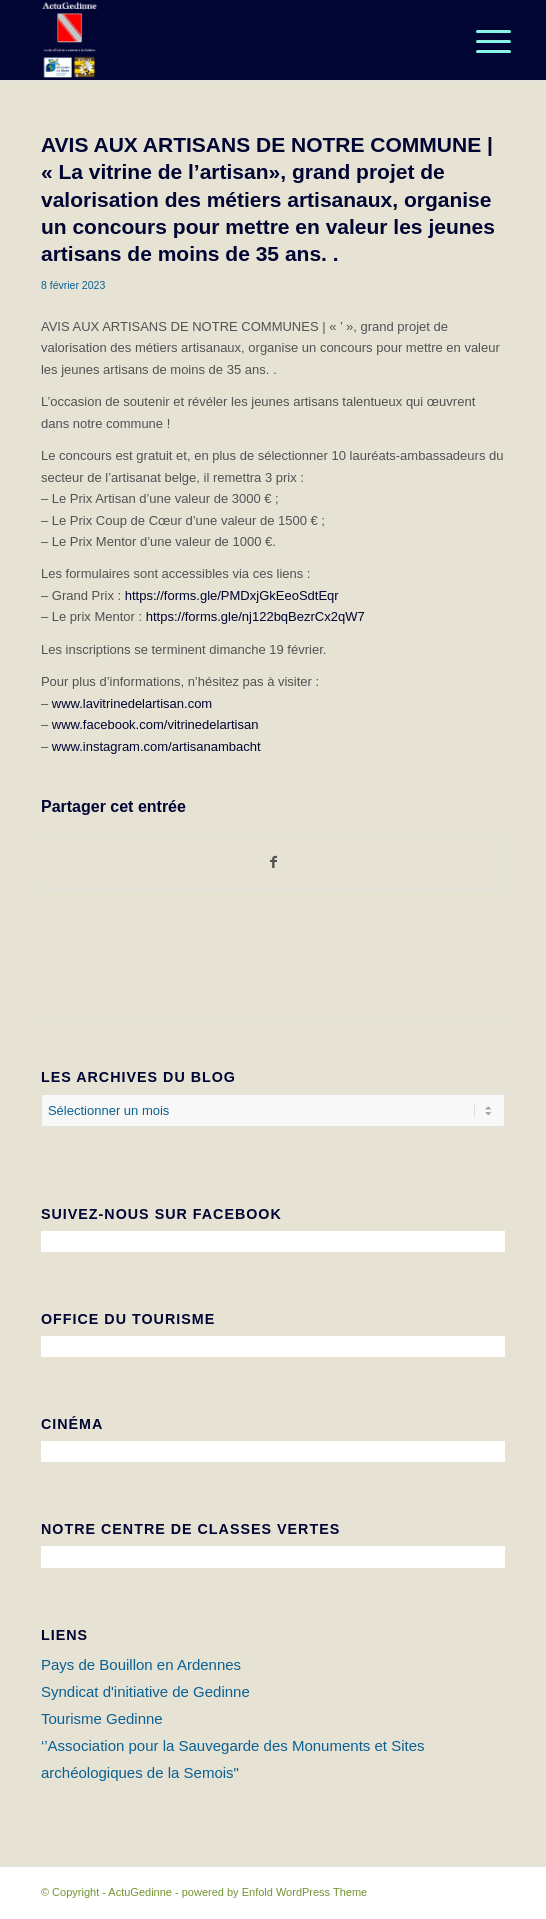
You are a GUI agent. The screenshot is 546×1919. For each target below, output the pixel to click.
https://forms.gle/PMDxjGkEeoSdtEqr (232, 595)
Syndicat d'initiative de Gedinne (145, 1691)
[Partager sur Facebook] (273, 862)
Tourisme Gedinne (102, 1718)
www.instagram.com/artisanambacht (156, 746)
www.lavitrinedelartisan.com (132, 703)
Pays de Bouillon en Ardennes (141, 1664)
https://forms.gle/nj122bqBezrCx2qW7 (255, 616)
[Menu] (478, 42)
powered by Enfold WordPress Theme (274, 1892)
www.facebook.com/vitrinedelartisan (155, 724)
